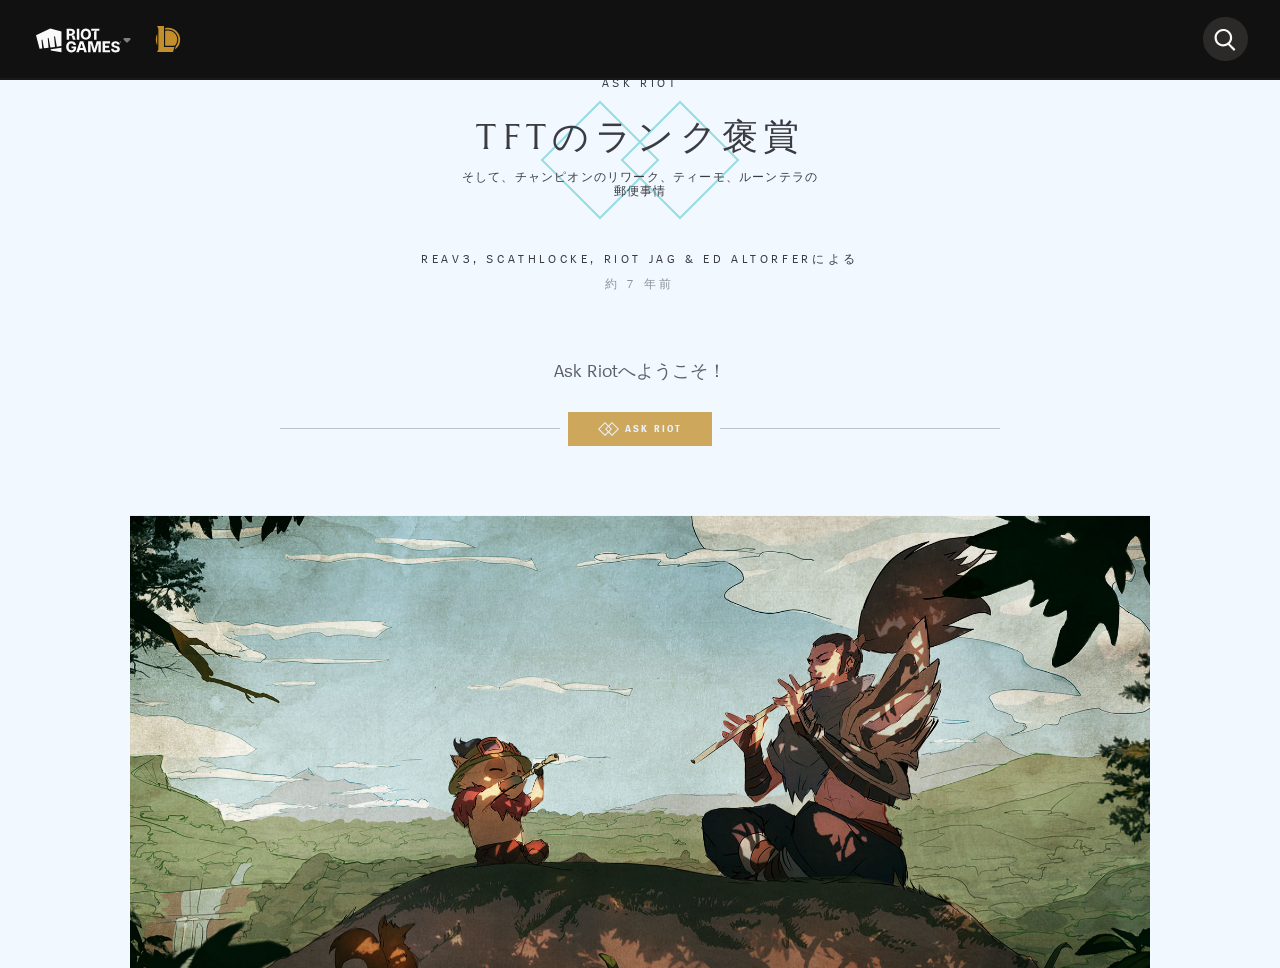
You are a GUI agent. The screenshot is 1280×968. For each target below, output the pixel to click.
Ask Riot (640, 83)
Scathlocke (538, 259)
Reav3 (447, 259)
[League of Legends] (172, 39)
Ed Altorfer (757, 259)
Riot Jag (641, 259)
